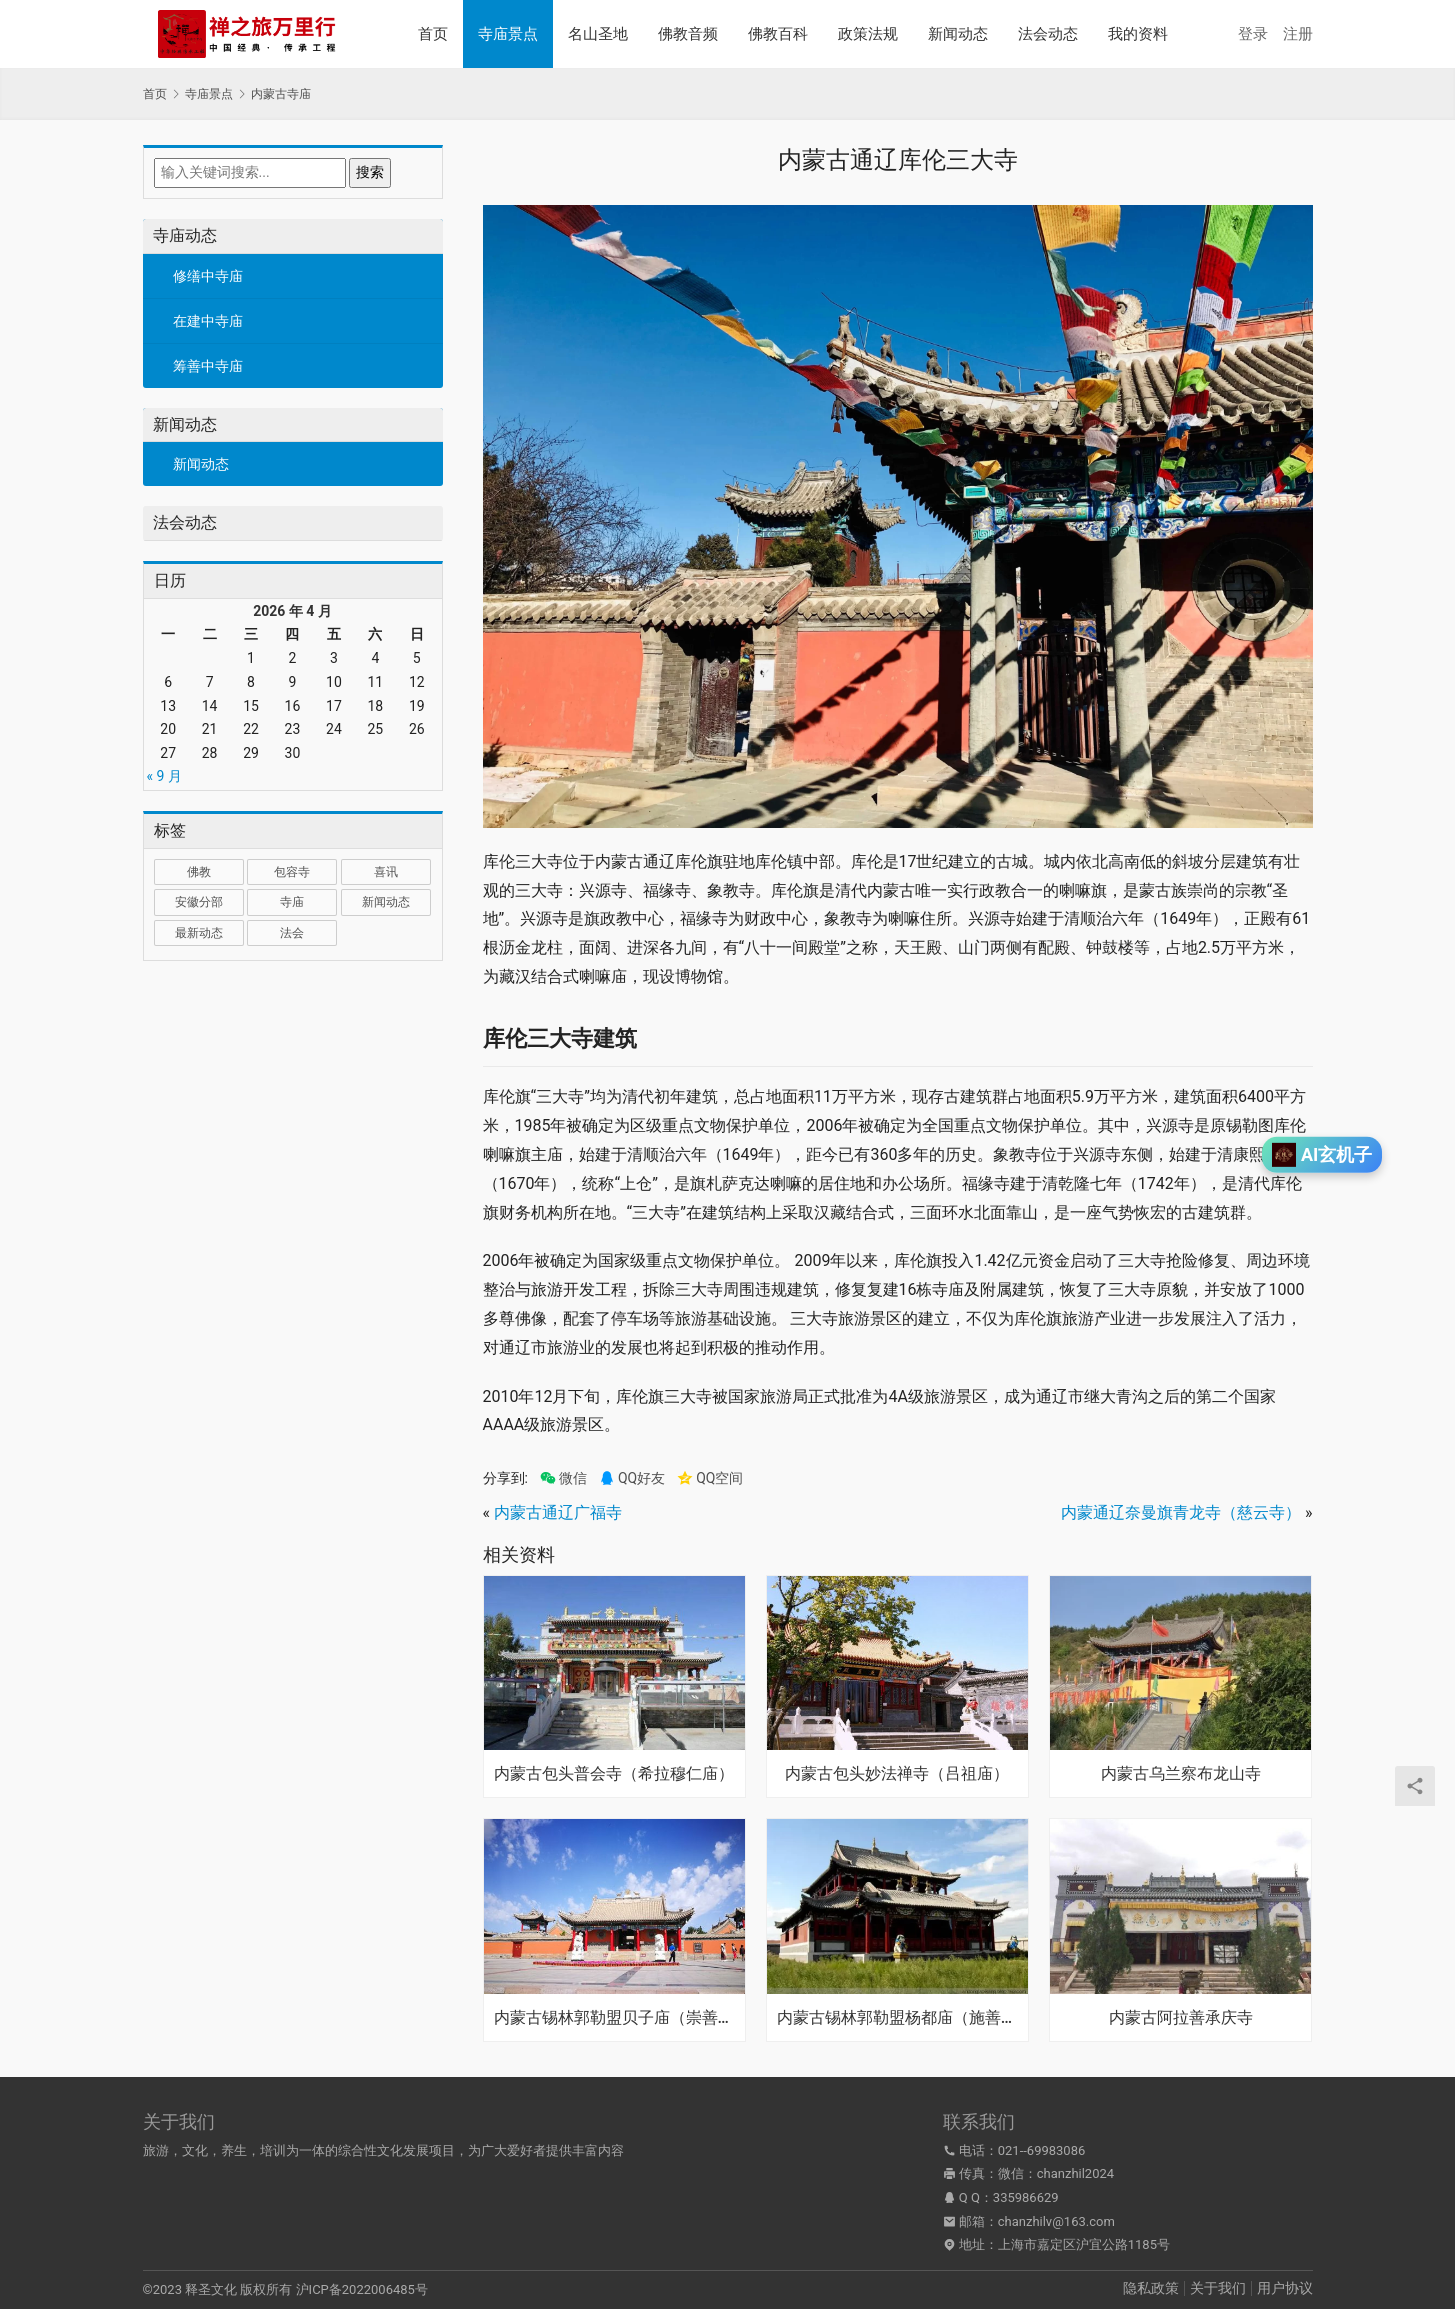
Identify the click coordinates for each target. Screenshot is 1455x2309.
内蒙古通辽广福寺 (558, 1512)
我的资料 (1138, 34)
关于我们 (1218, 2288)
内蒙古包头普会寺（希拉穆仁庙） (614, 1774)
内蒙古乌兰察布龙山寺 (1181, 1774)
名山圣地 (598, 34)
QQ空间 (710, 1478)
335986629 (1026, 2197)
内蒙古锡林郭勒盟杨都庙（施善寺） (897, 2018)
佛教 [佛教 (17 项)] (199, 872)
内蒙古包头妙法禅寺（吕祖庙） (897, 1774)
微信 (563, 1478)
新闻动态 (958, 34)
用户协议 (1285, 2288)
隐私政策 (1151, 2288)
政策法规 (868, 34)
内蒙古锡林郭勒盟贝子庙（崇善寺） (614, 2018)
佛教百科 (778, 34)
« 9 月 (164, 776)
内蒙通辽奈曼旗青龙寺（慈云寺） (1181, 1512)
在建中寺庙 (208, 321)
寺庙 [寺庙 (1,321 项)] (292, 902)
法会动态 (1048, 34)
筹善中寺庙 (208, 366)
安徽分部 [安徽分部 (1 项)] (199, 902)
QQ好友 (632, 1478)
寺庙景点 (508, 34)
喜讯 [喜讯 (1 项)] (386, 872)
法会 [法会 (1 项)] (292, 933)
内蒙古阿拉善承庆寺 (1181, 2018)
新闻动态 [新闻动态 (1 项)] (386, 902)
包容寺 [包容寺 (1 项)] (292, 872)
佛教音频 (688, 34)
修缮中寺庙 (208, 276)
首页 (433, 34)
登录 (1253, 34)
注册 (1298, 34)
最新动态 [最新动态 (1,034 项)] (199, 933)
